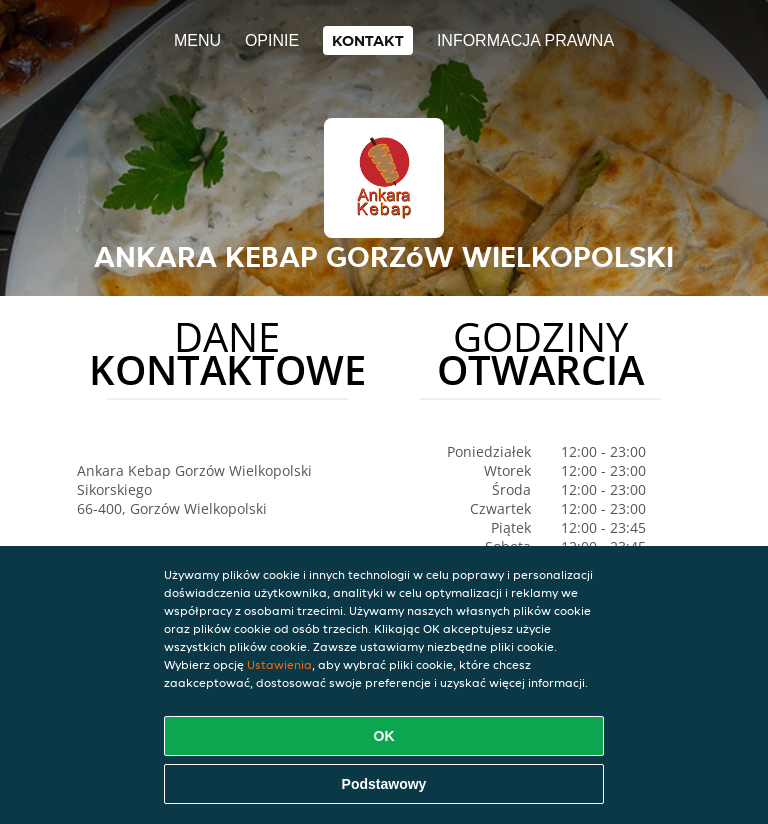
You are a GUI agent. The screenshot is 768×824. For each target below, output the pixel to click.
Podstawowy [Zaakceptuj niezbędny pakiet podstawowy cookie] (384, 784)
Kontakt (368, 40)
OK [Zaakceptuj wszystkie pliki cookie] (384, 736)
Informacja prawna (525, 40)
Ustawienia (279, 664)
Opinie (272, 40)
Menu (197, 40)
